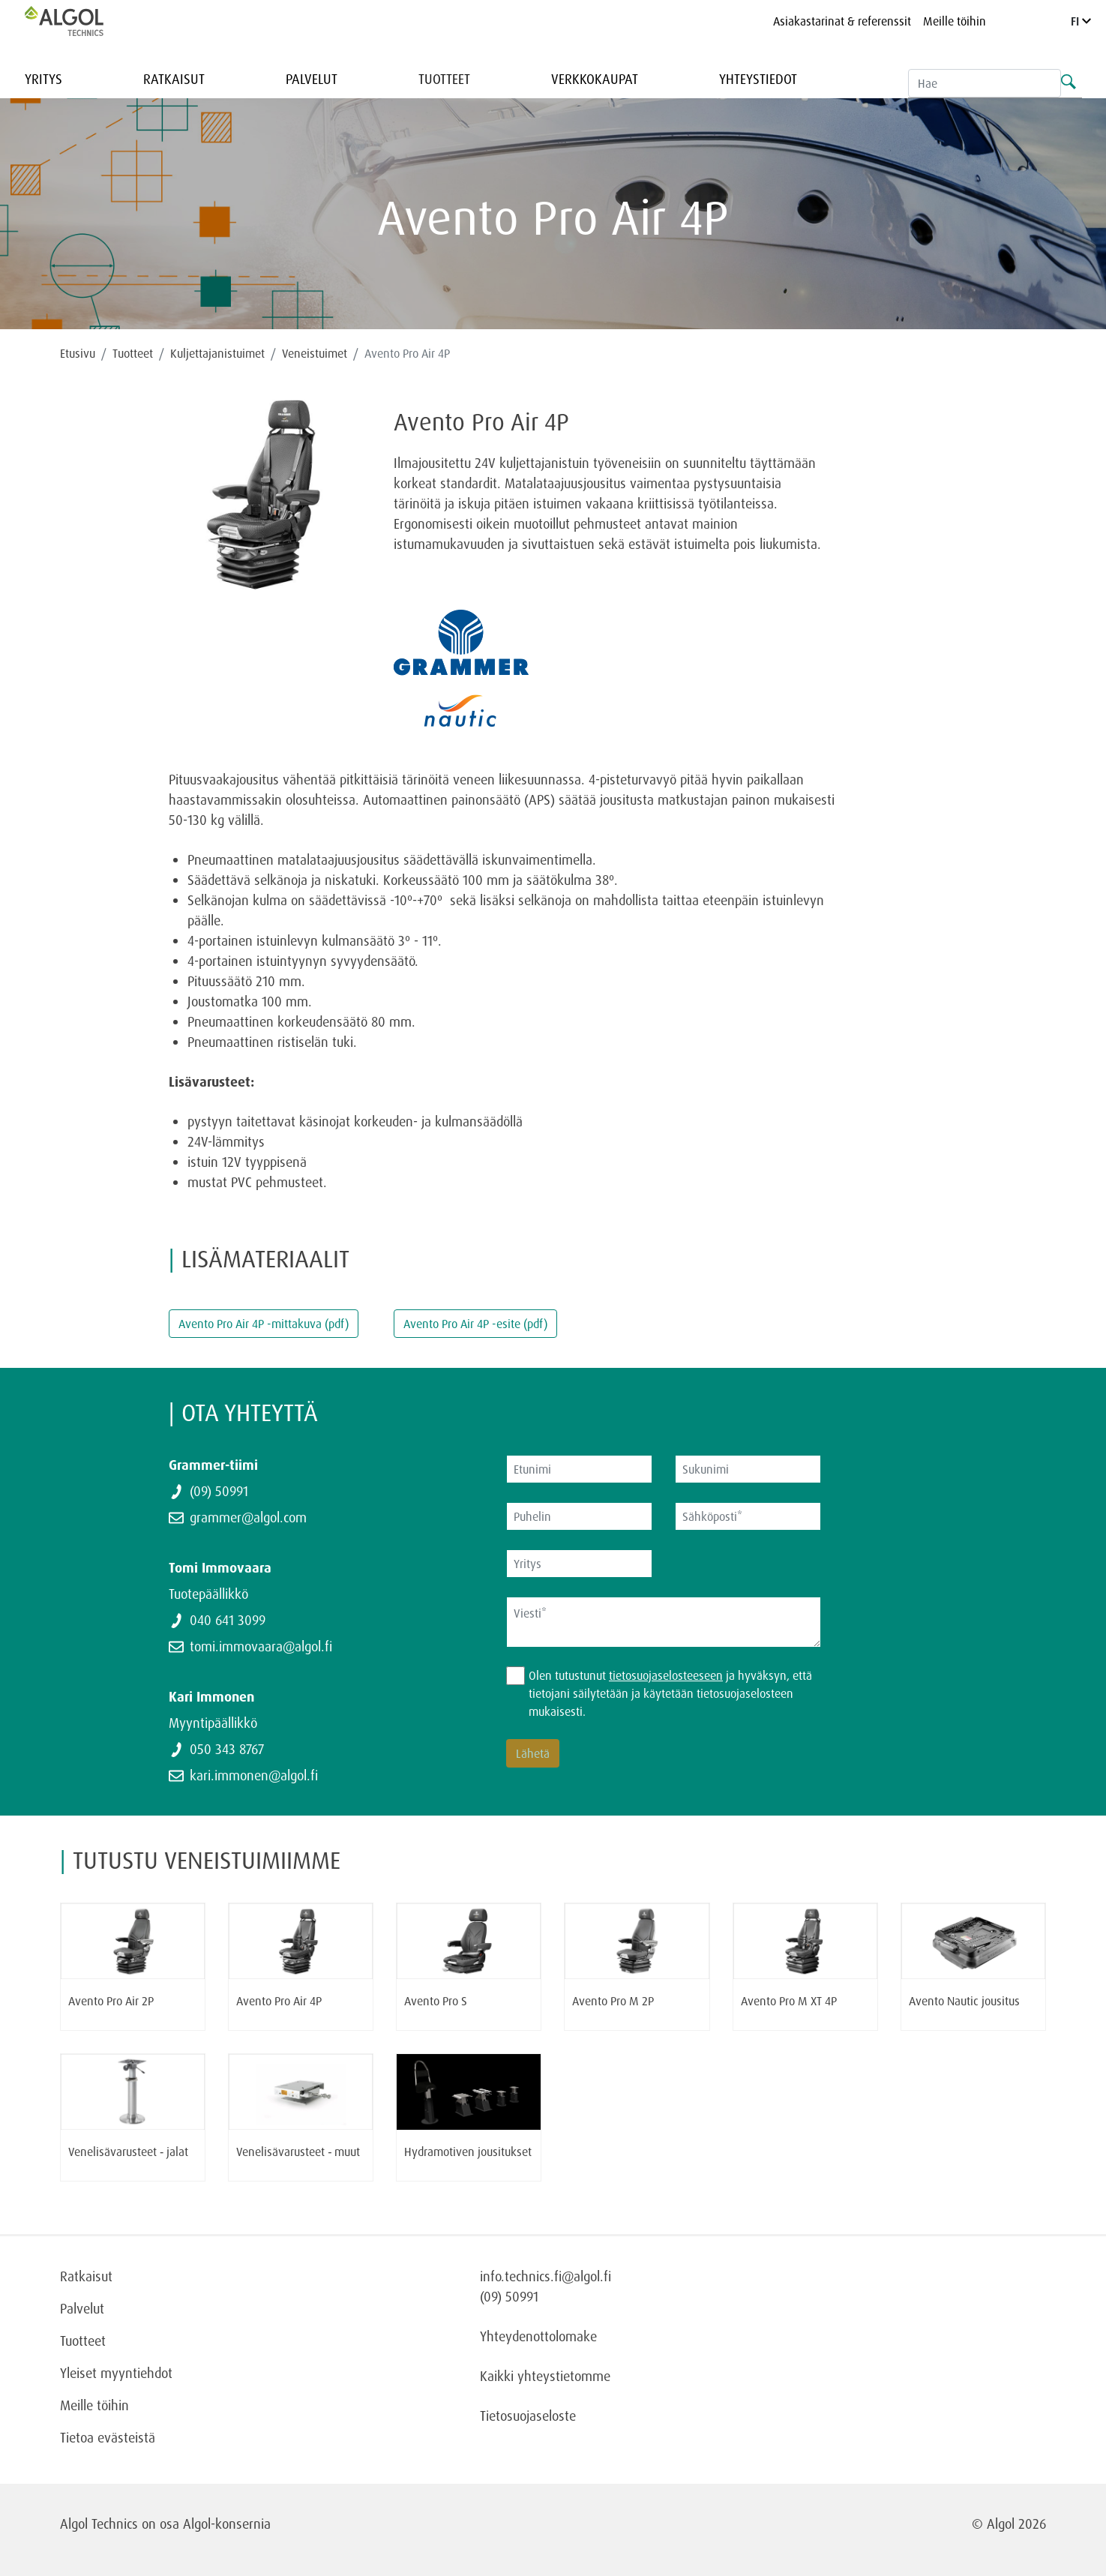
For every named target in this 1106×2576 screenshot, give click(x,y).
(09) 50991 (219, 1491)
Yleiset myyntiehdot (116, 2373)
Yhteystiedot (758, 78)
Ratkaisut (174, 78)
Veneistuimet (314, 353)
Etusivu (77, 353)
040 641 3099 (227, 1620)
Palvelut (311, 78)
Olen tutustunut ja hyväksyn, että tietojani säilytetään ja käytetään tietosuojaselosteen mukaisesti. (670, 1693)
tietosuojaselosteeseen (666, 1675)
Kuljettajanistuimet (217, 353)
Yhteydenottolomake (538, 2336)
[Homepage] (79, 21)
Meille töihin (954, 20)
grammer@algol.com (248, 1517)
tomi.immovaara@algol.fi (261, 1646)
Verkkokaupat (594, 78)
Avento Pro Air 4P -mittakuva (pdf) (263, 1323)
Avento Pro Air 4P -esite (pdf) (475, 1323)
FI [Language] (1081, 20)
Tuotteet (444, 78)
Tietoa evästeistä (107, 2437)
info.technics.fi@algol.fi (545, 2276)
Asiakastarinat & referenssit (842, 20)
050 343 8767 (227, 1749)
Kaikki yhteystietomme (545, 2376)
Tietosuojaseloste (528, 2415)
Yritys (43, 78)
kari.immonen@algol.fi (254, 1775)
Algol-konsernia (227, 2523)
